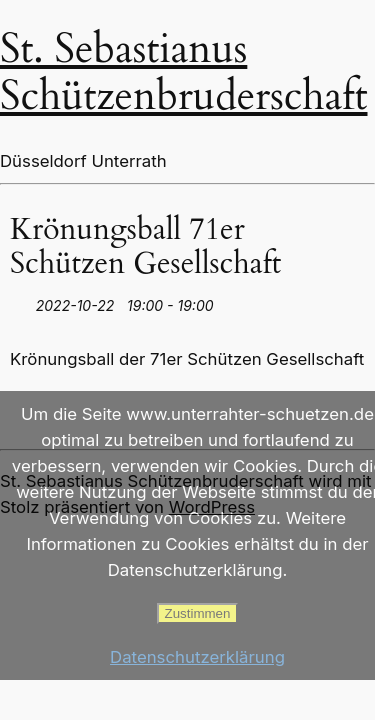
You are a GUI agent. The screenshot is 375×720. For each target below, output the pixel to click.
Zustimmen (198, 613)
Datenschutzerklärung (197, 657)
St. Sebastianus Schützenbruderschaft (184, 73)
